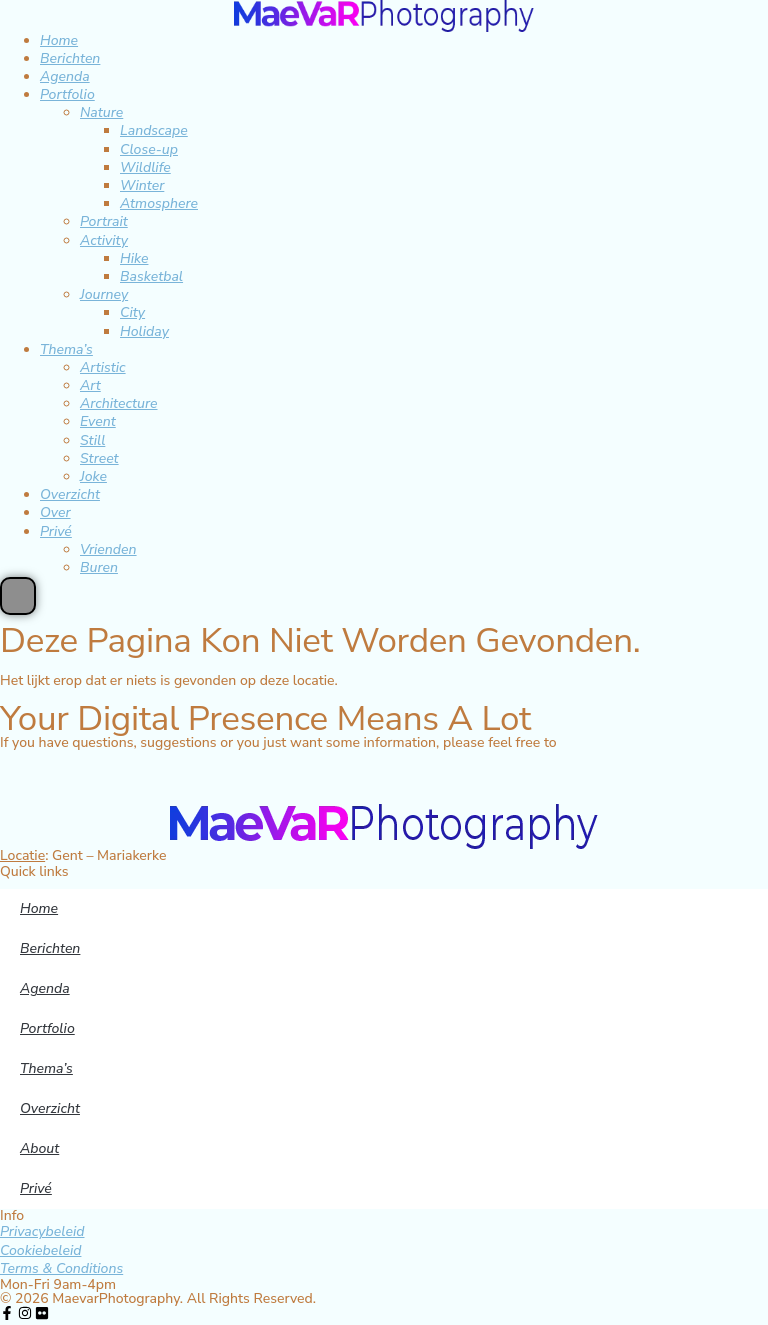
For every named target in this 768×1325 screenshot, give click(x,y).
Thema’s (66, 349)
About (39, 1148)
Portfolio (67, 94)
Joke (93, 476)
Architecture (119, 403)
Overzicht (70, 494)
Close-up (149, 149)
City (132, 312)
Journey (104, 294)
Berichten (70, 58)
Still (92, 440)
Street (99, 458)
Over (55, 512)
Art (90, 385)
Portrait (104, 221)
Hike (134, 258)
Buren (99, 567)
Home (59, 40)
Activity (104, 240)
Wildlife (145, 167)
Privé (56, 531)
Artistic (103, 367)
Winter (142, 185)
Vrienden (108, 549)
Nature (101, 112)
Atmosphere (159, 203)
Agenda (65, 76)
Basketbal (151, 276)
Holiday (144, 331)
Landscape (154, 130)
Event (98, 421)
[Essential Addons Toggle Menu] (18, 596)
